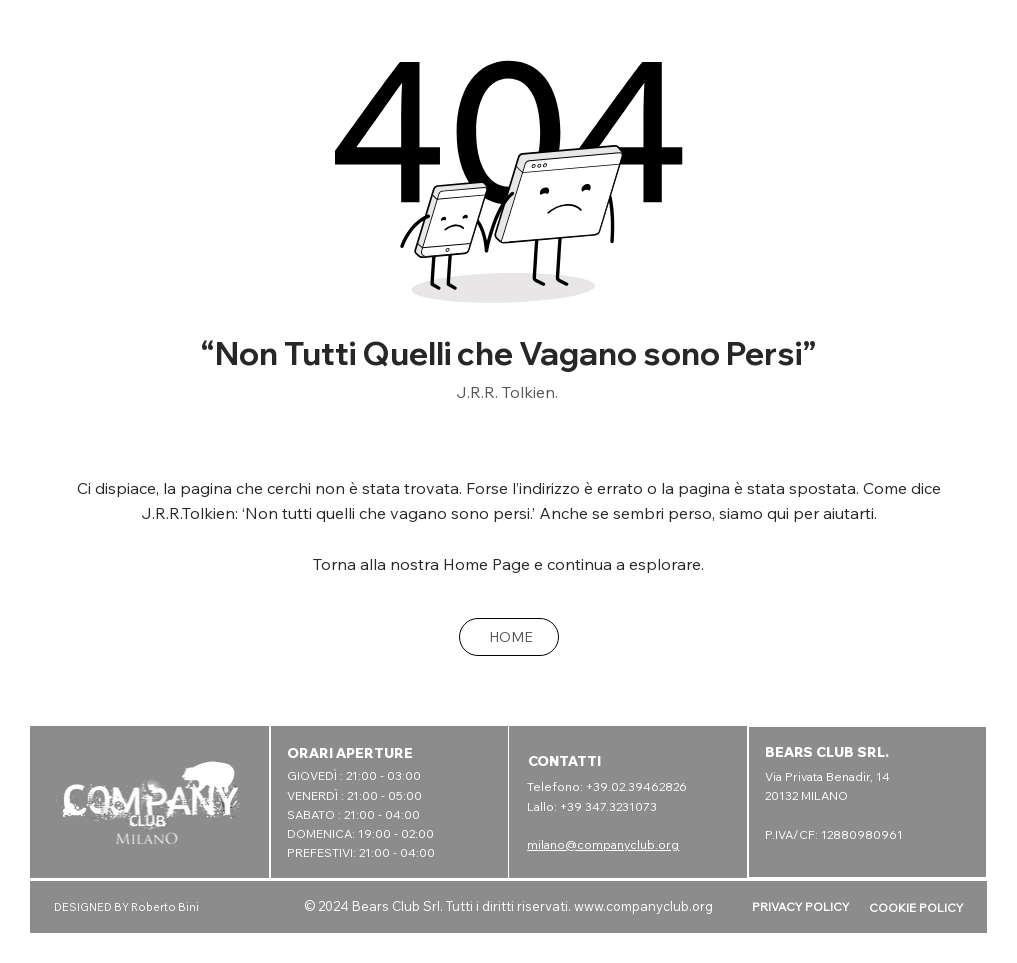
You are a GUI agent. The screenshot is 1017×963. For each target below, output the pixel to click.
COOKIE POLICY (916, 907)
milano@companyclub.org (603, 844)
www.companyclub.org (643, 906)
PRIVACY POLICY (800, 906)
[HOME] (509, 637)
